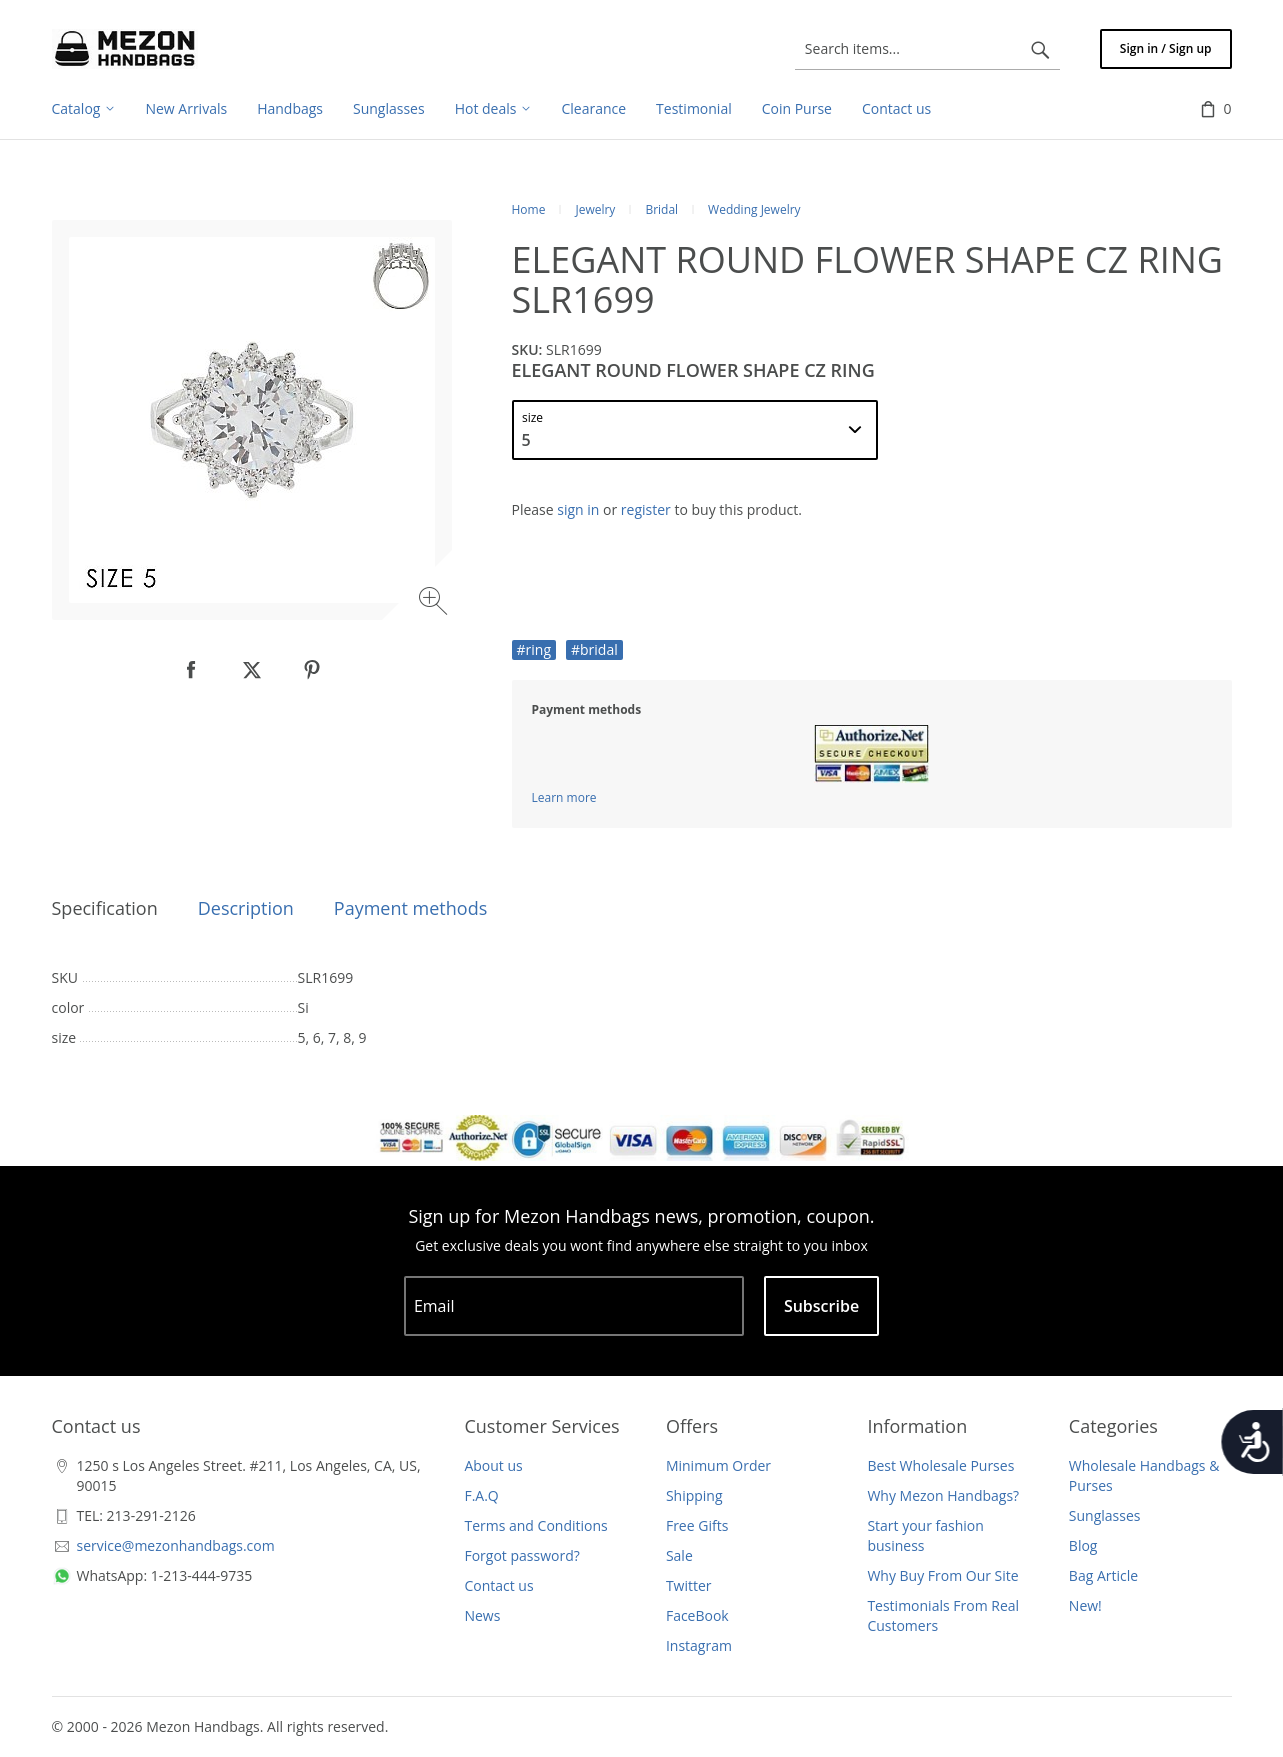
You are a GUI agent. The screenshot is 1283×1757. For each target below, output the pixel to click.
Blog (1083, 1545)
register (646, 509)
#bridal (594, 649)
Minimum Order (718, 1465)
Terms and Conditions (535, 1525)
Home (529, 209)
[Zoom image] (435, 603)
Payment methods (410, 908)
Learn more (564, 797)
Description (246, 908)
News (482, 1615)
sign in (578, 509)
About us (493, 1465)
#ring (534, 649)
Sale (679, 1555)
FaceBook (697, 1615)
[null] (192, 670)
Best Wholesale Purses (940, 1465)
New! (1085, 1605)
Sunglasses (1105, 1515)
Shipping (694, 1495)
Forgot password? (521, 1555)
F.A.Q (481, 1495)
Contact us (498, 1585)
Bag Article (1103, 1575)
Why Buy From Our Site (942, 1575)
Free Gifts (697, 1525)
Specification (105, 908)
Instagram (699, 1645)
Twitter (689, 1585)
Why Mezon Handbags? (943, 1495)
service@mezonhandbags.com (176, 1545)
